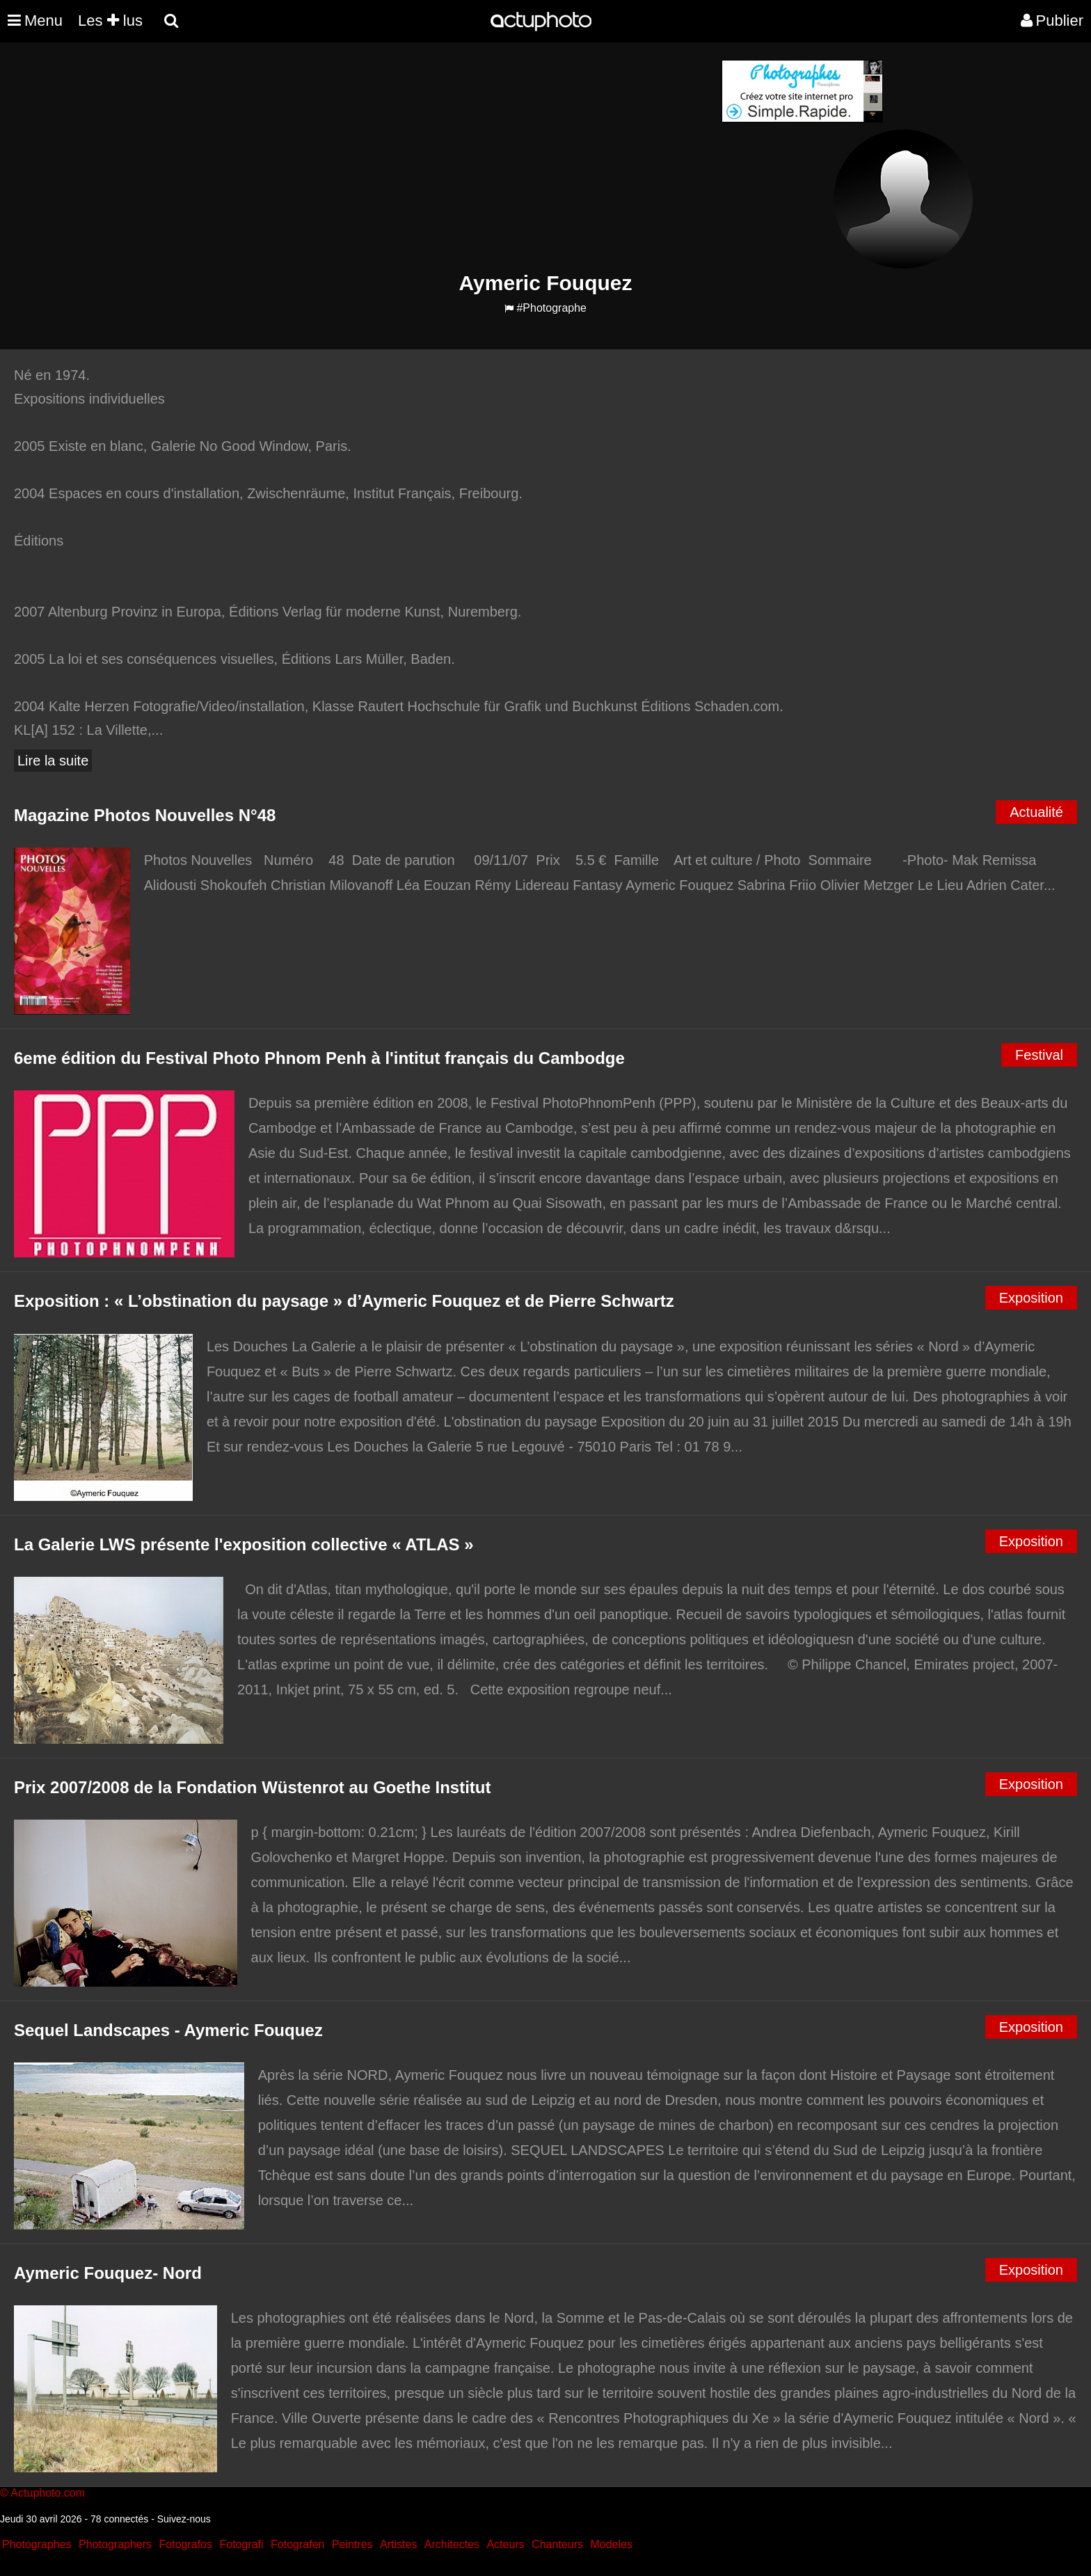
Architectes (451, 2544)
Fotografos (185, 2544)
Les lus (110, 20)
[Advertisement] (461, 157)
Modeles (611, 2544)
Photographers (115, 2544)
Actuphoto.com (47, 2493)
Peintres (352, 2544)
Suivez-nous (184, 2519)
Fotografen (297, 2544)
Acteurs (505, 2544)
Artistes (398, 2544)
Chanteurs (557, 2544)
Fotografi (241, 2544)
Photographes (37, 2544)
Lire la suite (52, 760)
